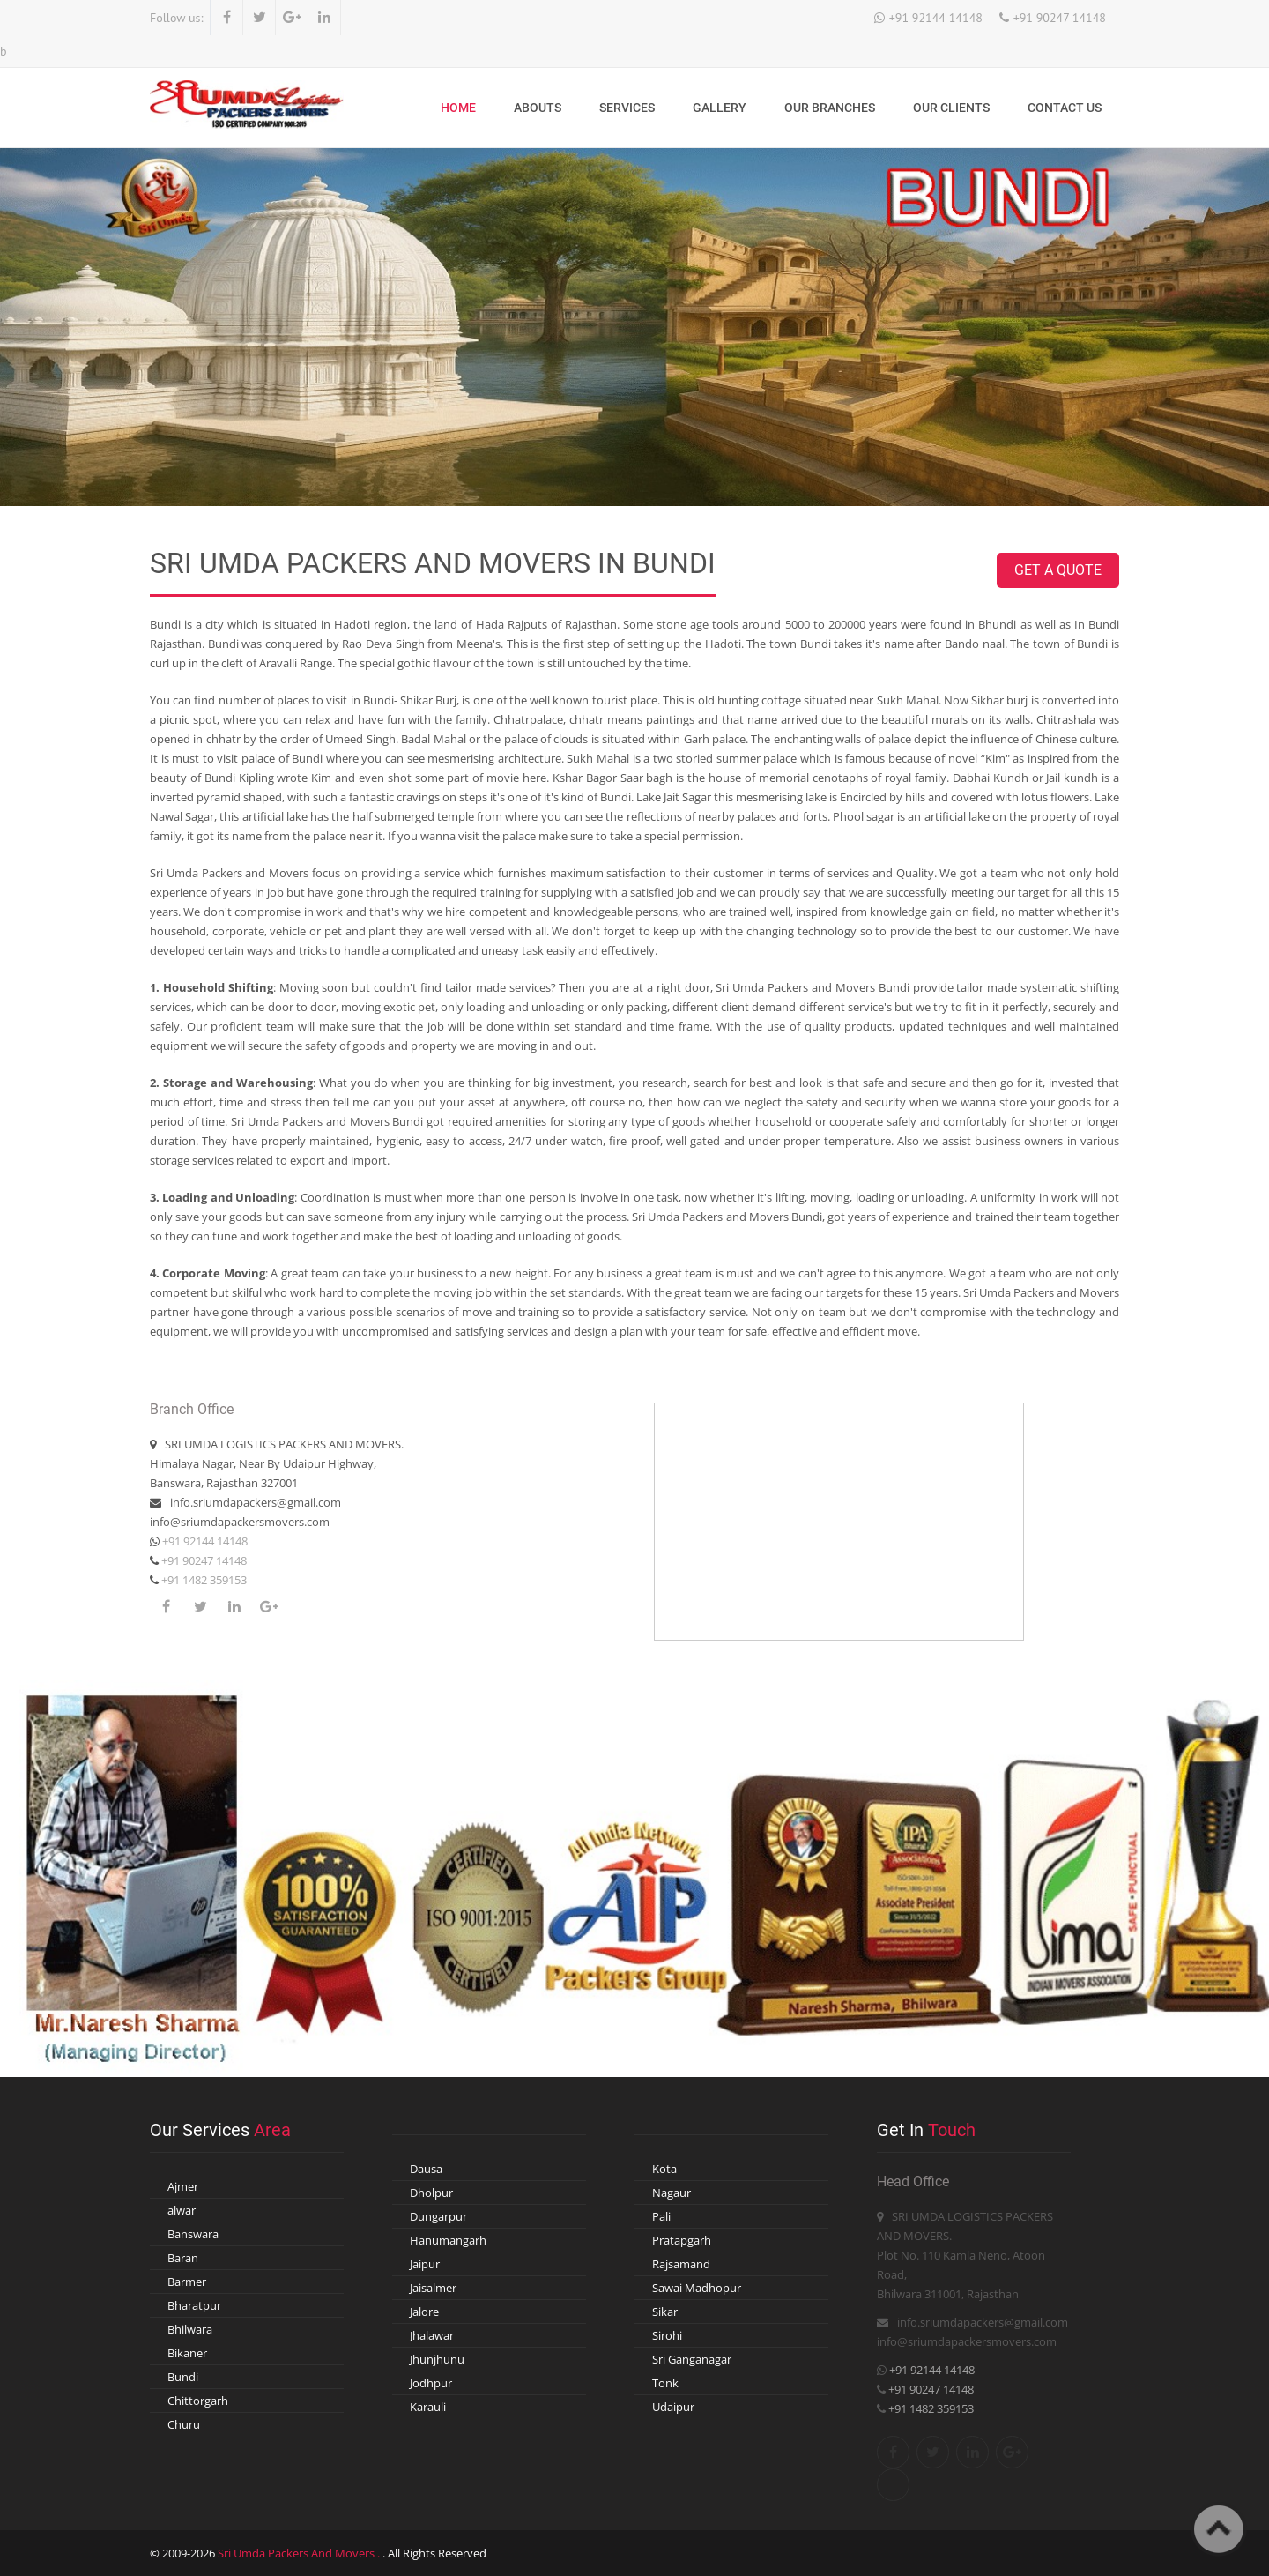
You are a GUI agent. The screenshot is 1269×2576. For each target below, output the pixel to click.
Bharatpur (194, 2305)
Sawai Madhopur (696, 2288)
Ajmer (182, 2186)
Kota (664, 2169)
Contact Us (1065, 108)
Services (627, 108)
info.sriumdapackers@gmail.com (255, 1502)
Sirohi (667, 2335)
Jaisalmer (433, 2288)
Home (458, 108)
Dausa (426, 2169)
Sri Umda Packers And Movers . (300, 2553)
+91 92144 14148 (936, 18)
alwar (181, 2210)
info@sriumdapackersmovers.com (240, 1522)
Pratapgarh (681, 2240)
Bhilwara (189, 2329)
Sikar (665, 2311)
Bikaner (187, 2353)
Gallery (719, 108)
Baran (182, 2258)
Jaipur (425, 2264)
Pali (661, 2216)
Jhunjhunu (437, 2359)
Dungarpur (438, 2216)
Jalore (424, 2311)
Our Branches (829, 108)
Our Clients (951, 108)
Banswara (193, 2234)
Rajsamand (681, 2264)
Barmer (186, 2281)
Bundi (182, 2377)
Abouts (537, 108)
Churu (183, 2424)
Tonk (665, 2383)
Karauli (428, 2407)
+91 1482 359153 (203, 1580)
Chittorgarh (197, 2400)
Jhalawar (432, 2335)
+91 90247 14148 (1059, 18)
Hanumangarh (448, 2240)
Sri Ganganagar (691, 2359)
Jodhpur (431, 2383)
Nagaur (671, 2192)
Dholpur (431, 2192)
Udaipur (673, 2407)
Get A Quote (1058, 570)
